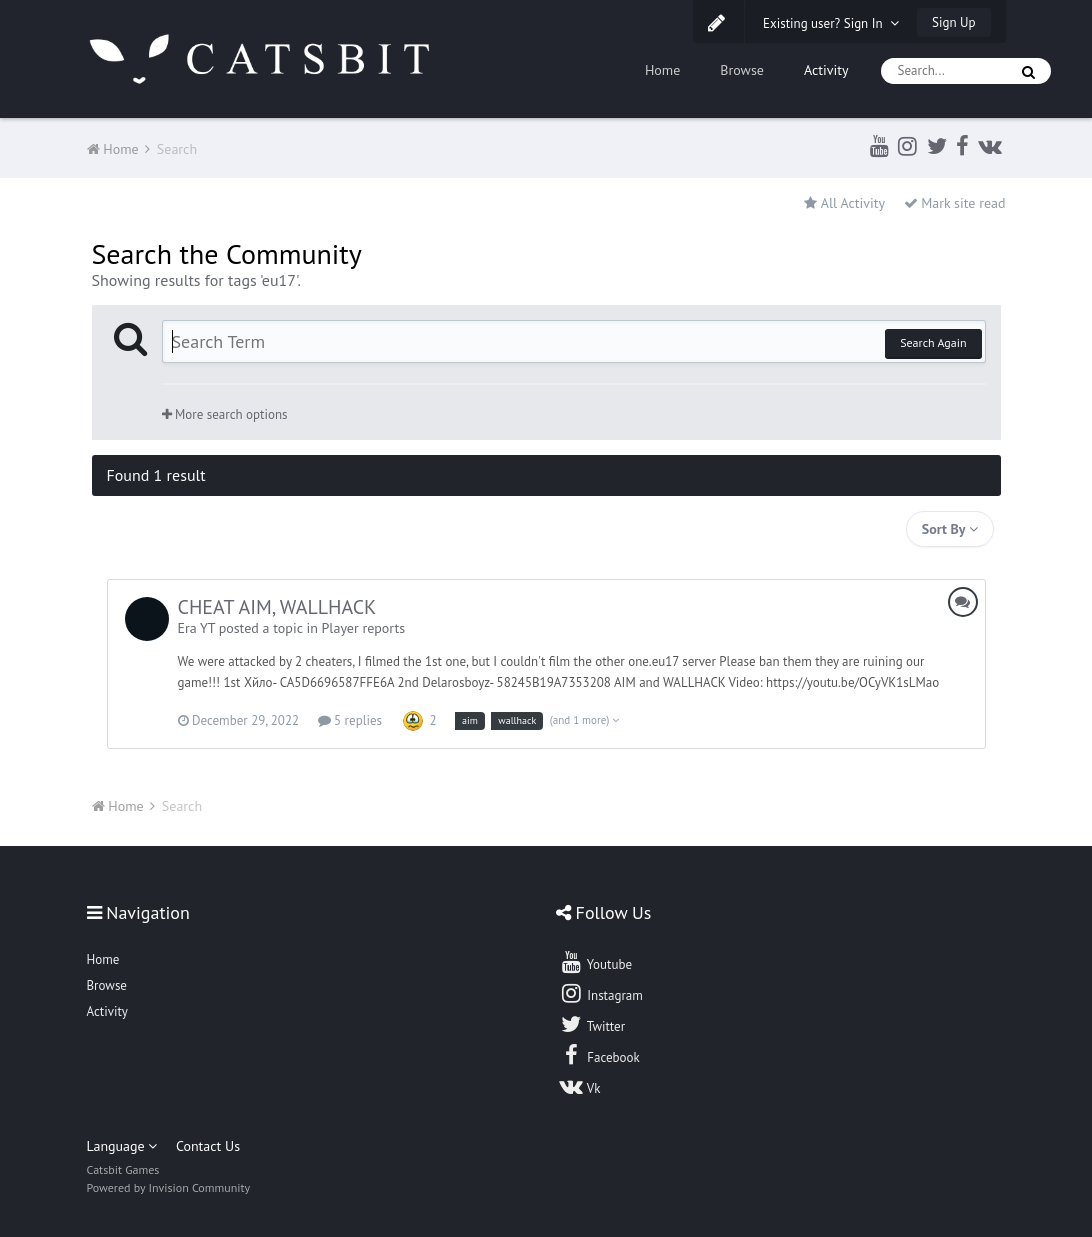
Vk (580, 1086)
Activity (826, 70)
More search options (225, 414)
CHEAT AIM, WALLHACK (277, 607)
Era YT (196, 628)
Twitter (592, 1024)
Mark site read (955, 203)
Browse (742, 70)
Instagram (601, 993)
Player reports (364, 628)
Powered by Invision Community (169, 1187)
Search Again (933, 342)
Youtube (595, 962)
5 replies (350, 720)
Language (122, 1146)
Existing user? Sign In (831, 23)
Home (662, 70)
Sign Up (953, 22)
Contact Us (208, 1146)
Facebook (599, 1055)
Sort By (950, 529)
